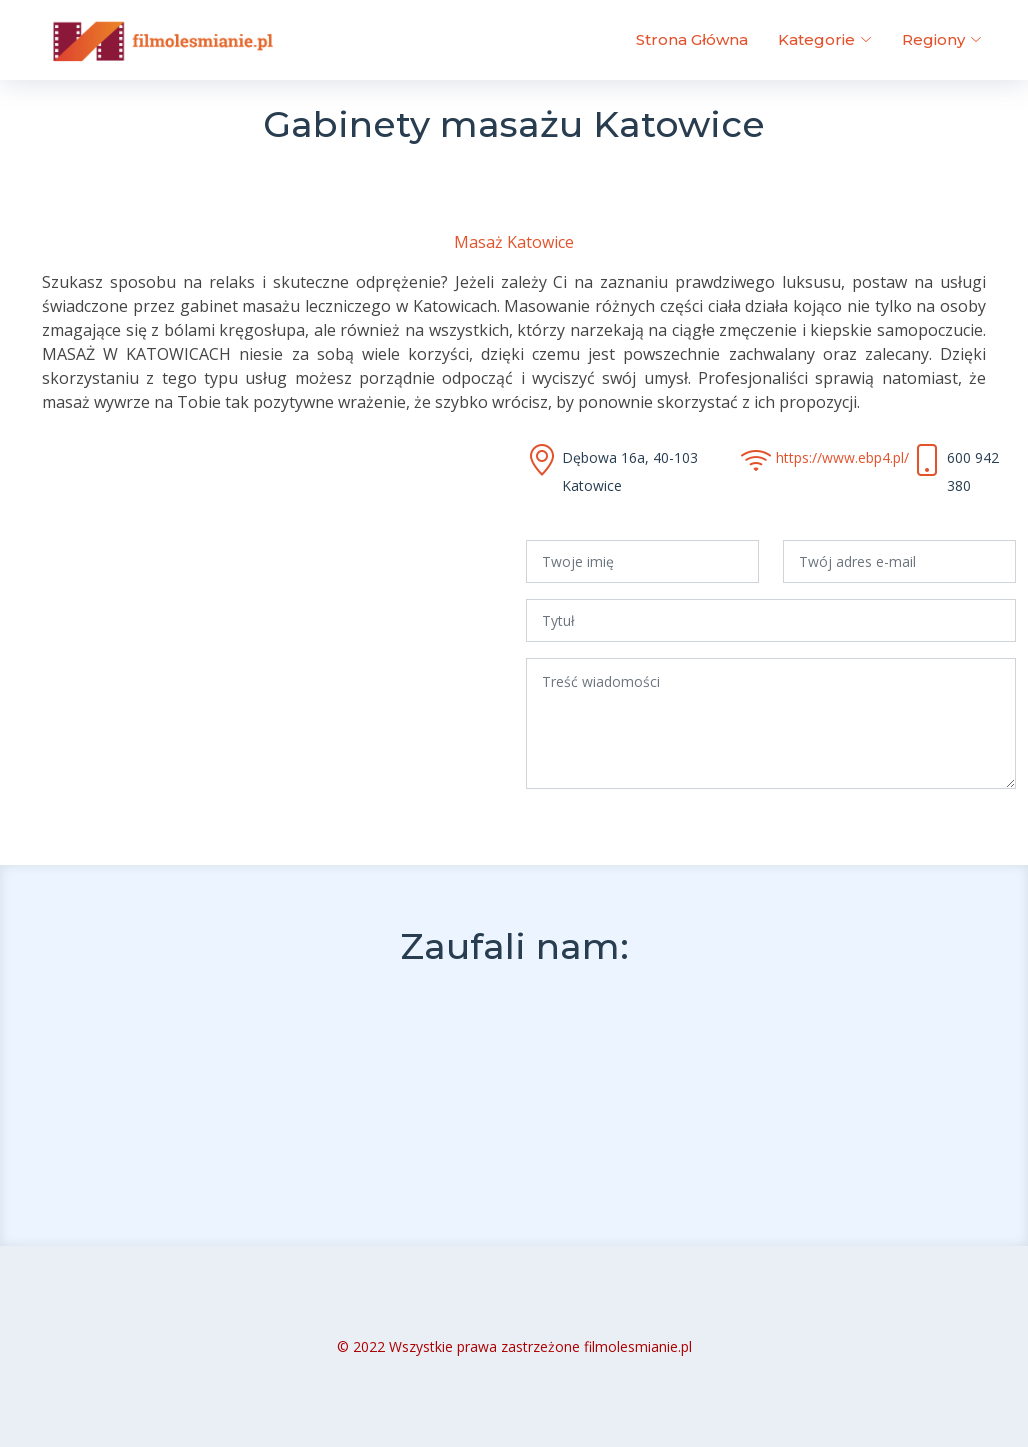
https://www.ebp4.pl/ (842, 457)
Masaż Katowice (514, 242)
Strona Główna (692, 39)
